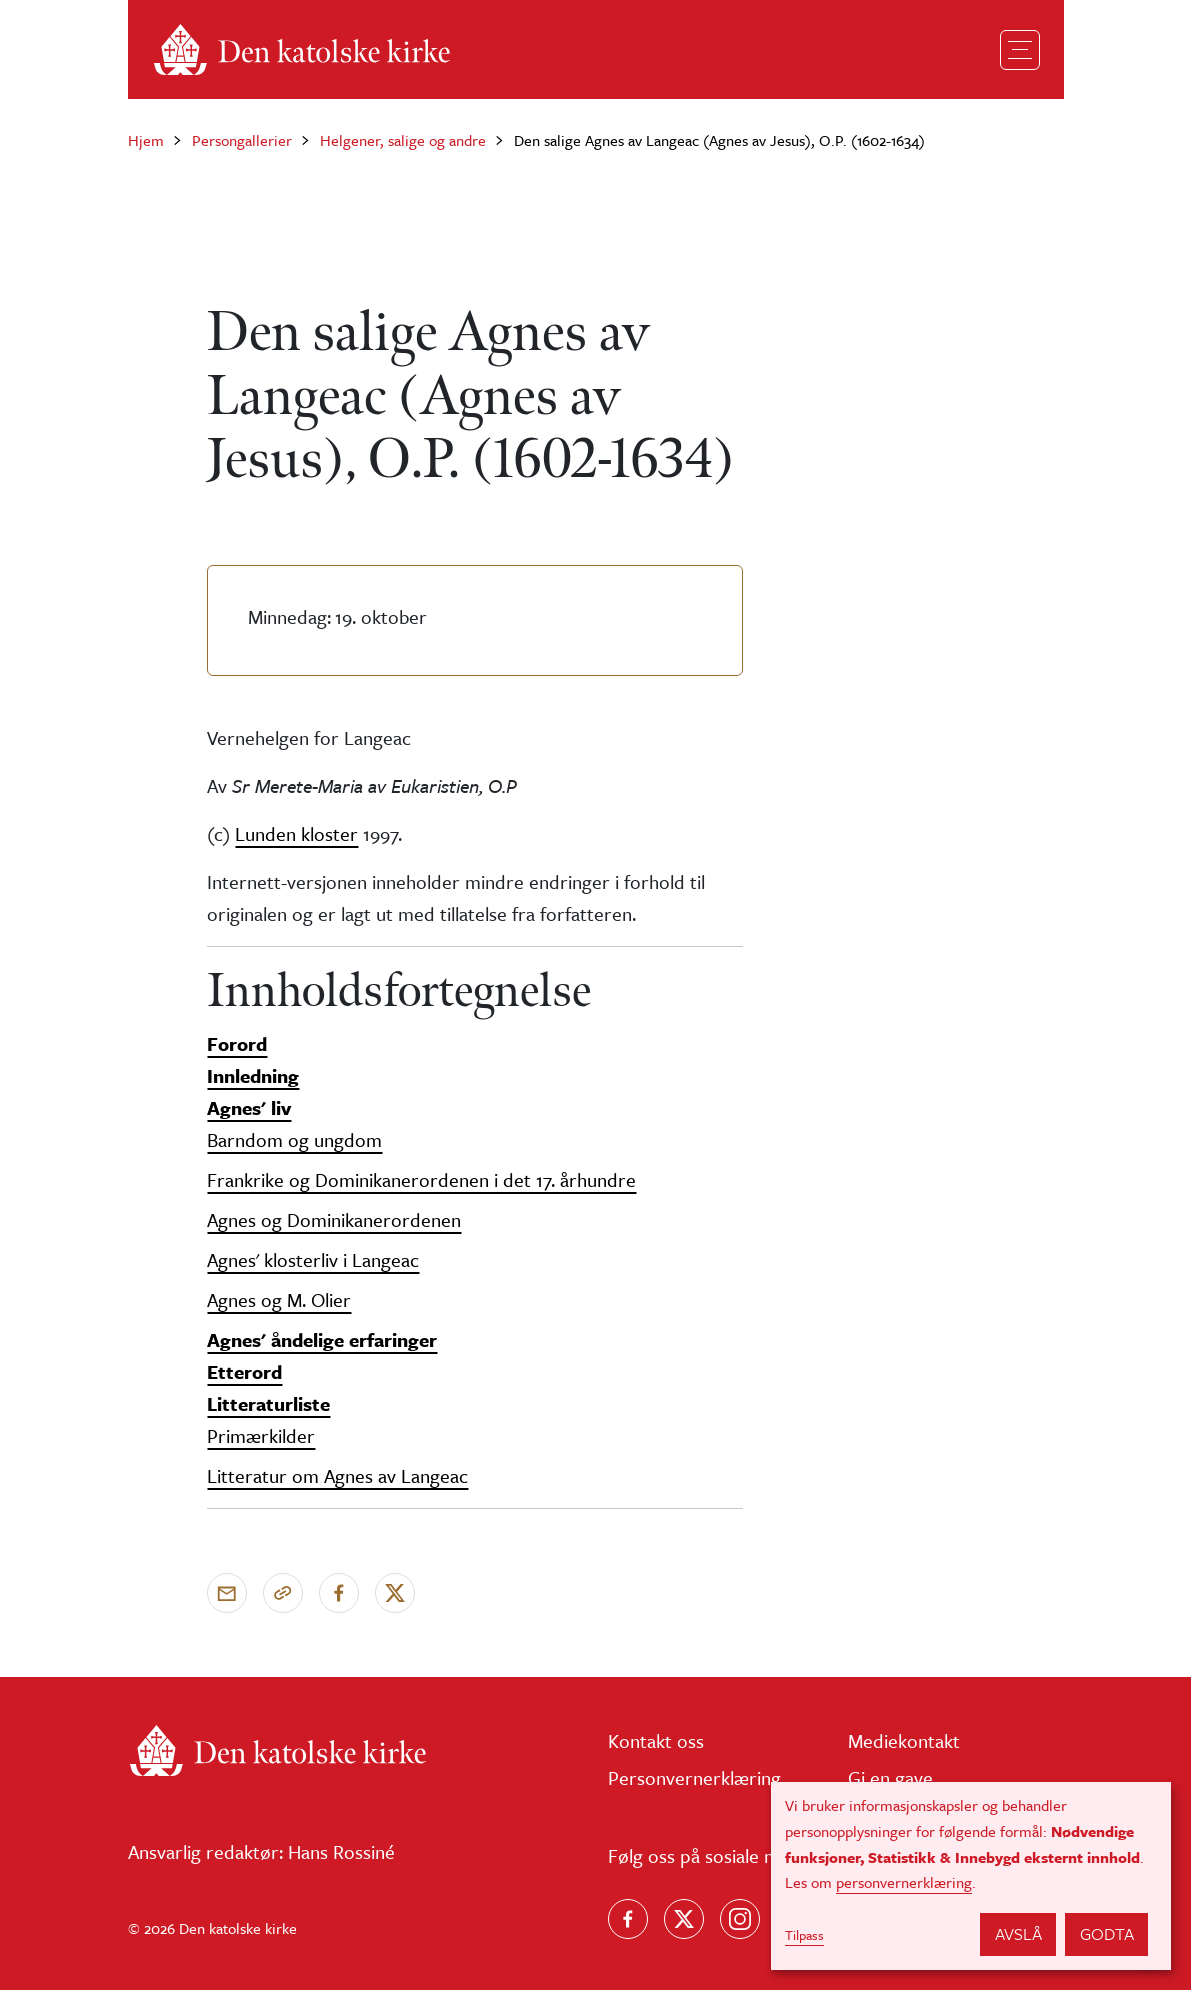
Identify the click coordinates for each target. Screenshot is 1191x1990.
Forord (237, 1043)
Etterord (244, 1371)
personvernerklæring (904, 1882)
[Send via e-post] (227, 1593)
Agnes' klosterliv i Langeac (313, 1259)
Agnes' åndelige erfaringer (322, 1339)
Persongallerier (242, 140)
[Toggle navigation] (1020, 50)
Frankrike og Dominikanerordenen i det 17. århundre (421, 1179)
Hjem (146, 140)
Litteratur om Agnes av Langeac (337, 1475)
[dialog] (971, 1876)
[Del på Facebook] (339, 1593)
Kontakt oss (656, 1740)
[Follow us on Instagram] (740, 1919)
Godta (1107, 1933)
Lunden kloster (296, 833)
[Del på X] (395, 1593)
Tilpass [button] (804, 1935)
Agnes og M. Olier (279, 1299)
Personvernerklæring (694, 1777)
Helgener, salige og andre (403, 140)
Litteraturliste (268, 1403)
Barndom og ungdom (294, 1139)
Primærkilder (261, 1435)
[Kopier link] (283, 1593)
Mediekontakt (904, 1740)
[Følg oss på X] (684, 1919)
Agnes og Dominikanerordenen (334, 1219)
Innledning (253, 1075)
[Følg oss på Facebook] (628, 1919)
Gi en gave (890, 1777)
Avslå (1018, 1933)
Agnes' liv (249, 1107)
